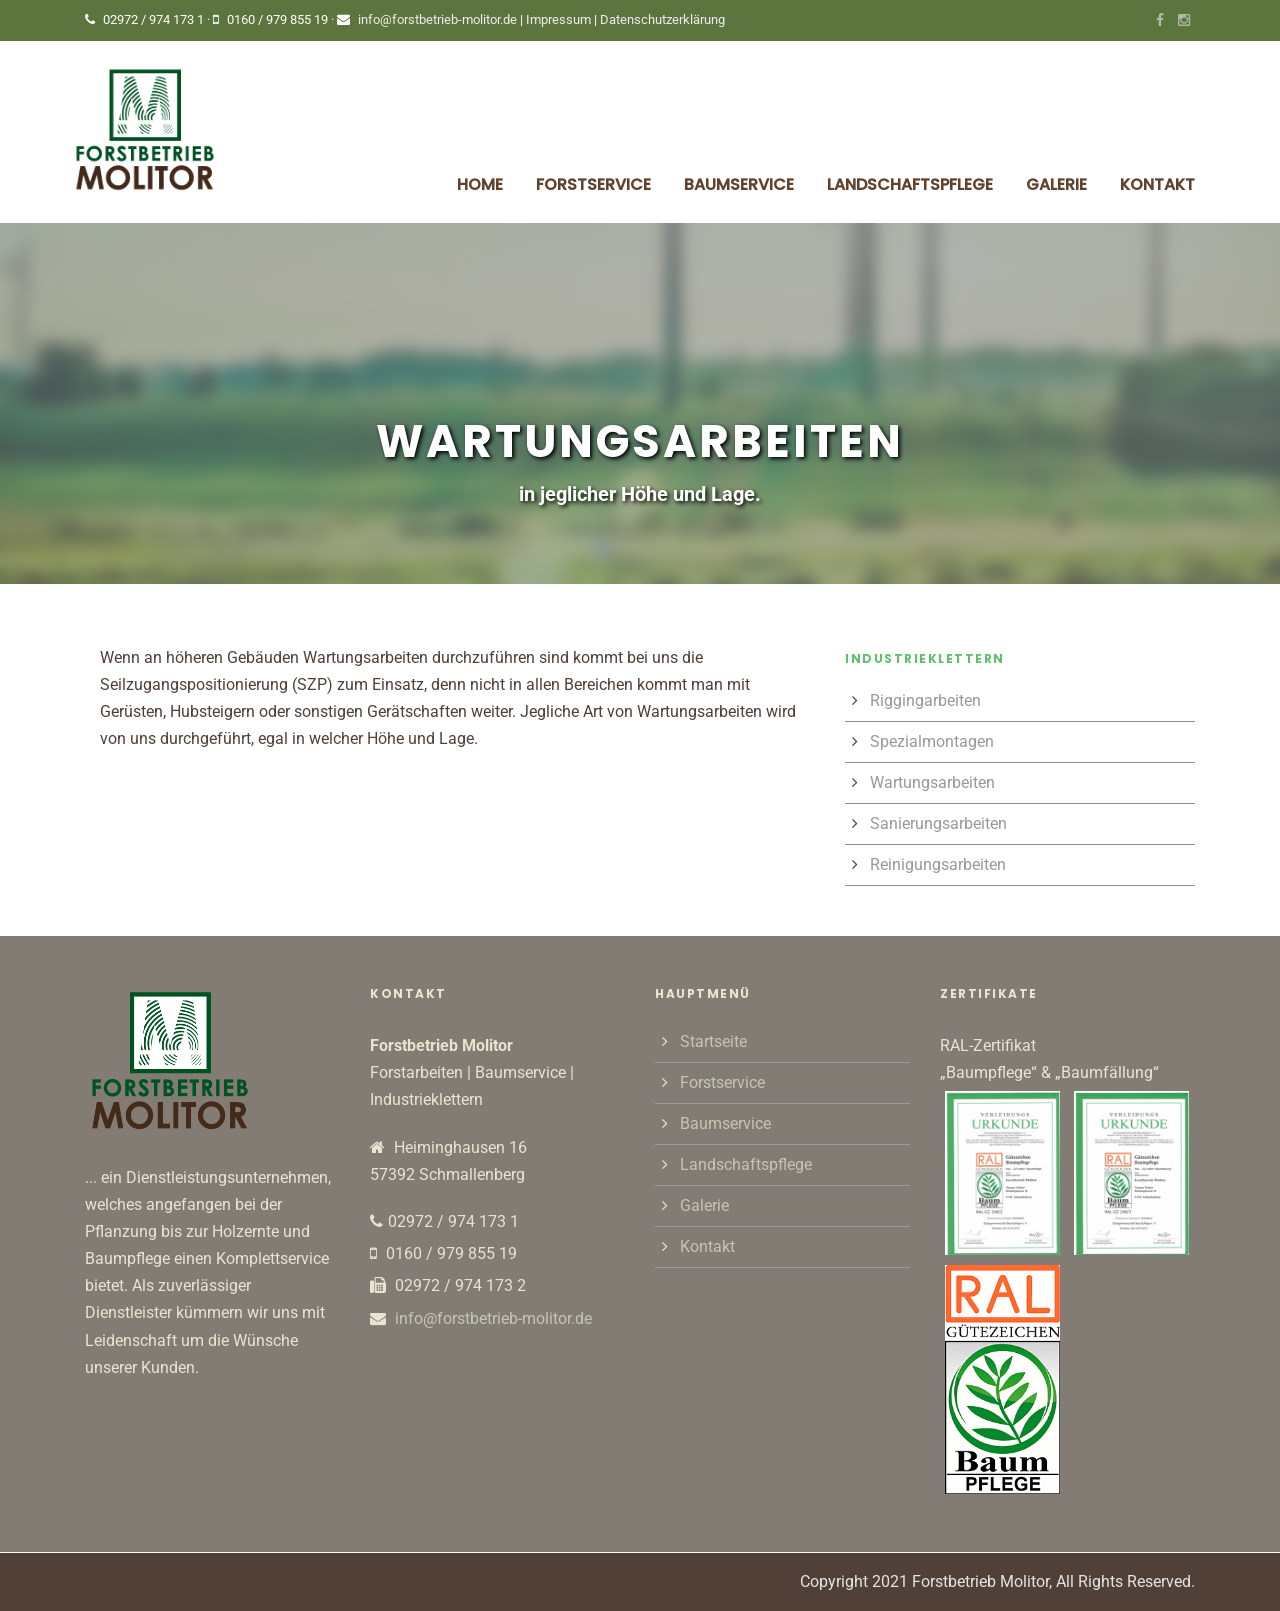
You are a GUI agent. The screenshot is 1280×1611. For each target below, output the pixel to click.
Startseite (713, 1041)
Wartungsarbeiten (932, 782)
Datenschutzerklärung (662, 19)
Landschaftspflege (910, 184)
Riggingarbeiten (925, 700)
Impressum (560, 19)
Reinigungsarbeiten (938, 864)
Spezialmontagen (932, 741)
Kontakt (1157, 184)
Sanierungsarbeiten (938, 823)
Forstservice (593, 184)
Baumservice (739, 184)
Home (480, 184)
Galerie (1056, 184)
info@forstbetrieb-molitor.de (437, 19)
